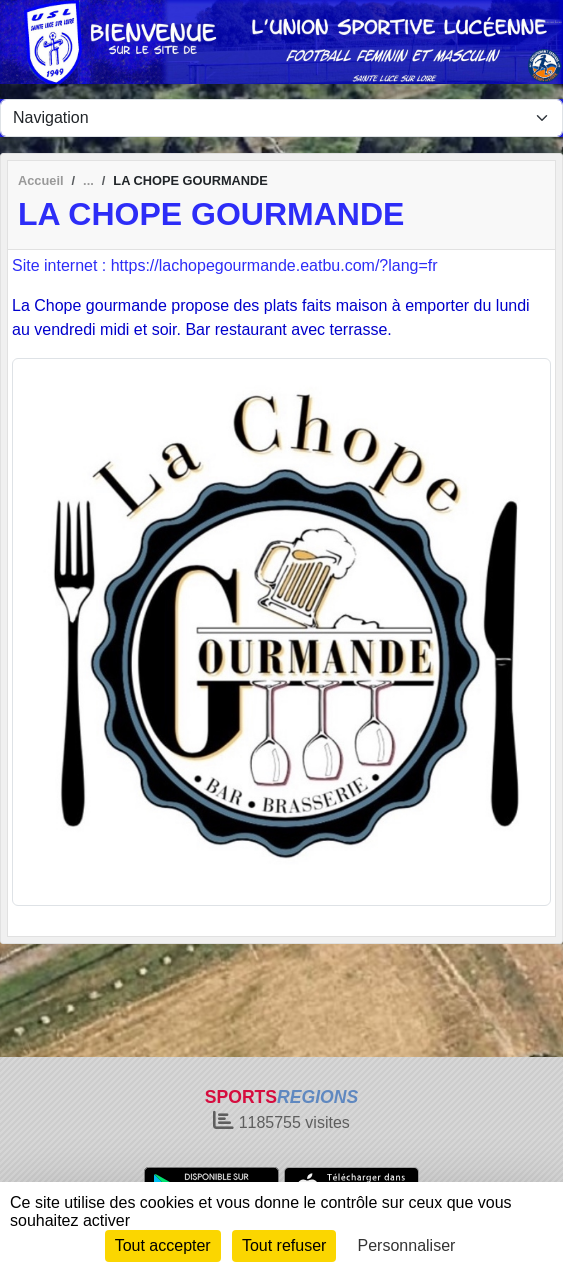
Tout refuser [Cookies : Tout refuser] (284, 1245)
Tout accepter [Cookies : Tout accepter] (163, 1245)
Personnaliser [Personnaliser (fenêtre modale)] (407, 1245)
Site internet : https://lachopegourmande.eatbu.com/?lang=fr (225, 265)
